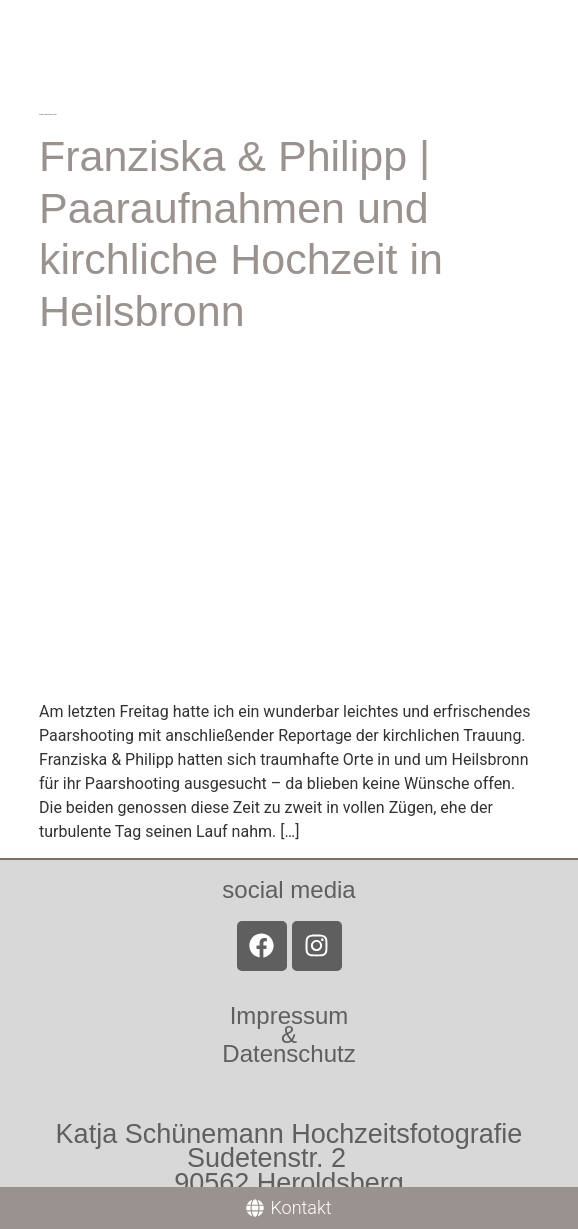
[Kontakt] (289, 1208)
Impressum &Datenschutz (288, 1034)
